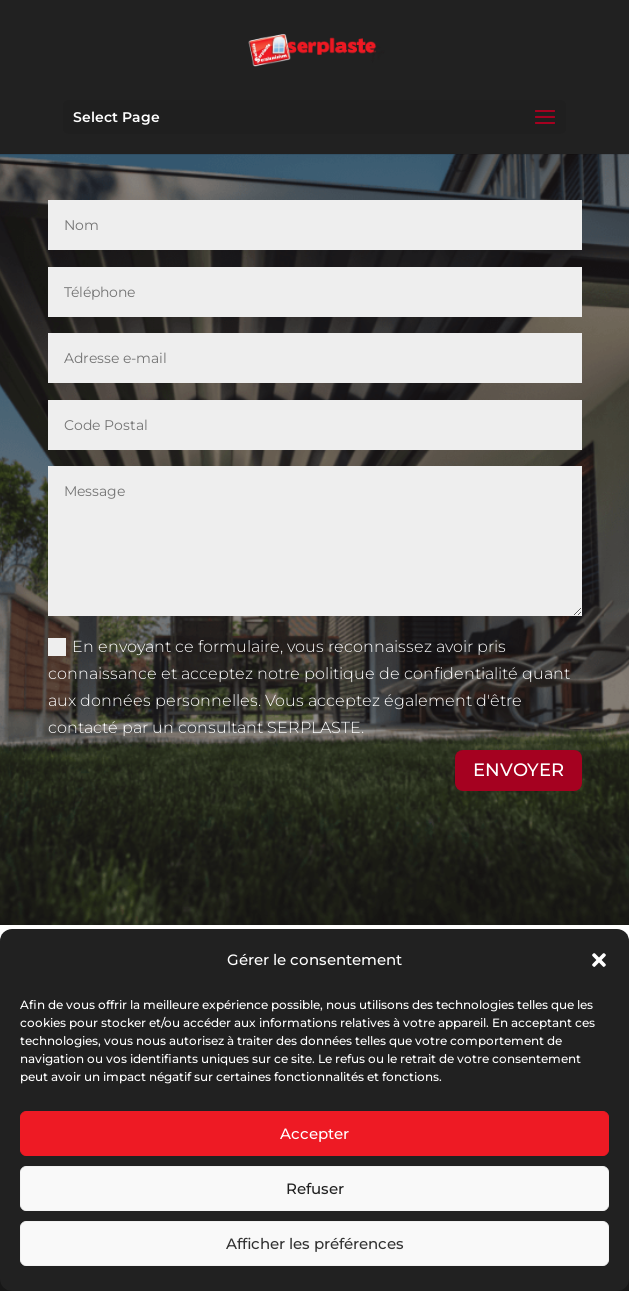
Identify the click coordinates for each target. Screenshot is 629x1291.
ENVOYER (518, 770)
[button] (599, 960)
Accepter (314, 1133)
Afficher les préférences (315, 1243)
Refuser (315, 1188)
